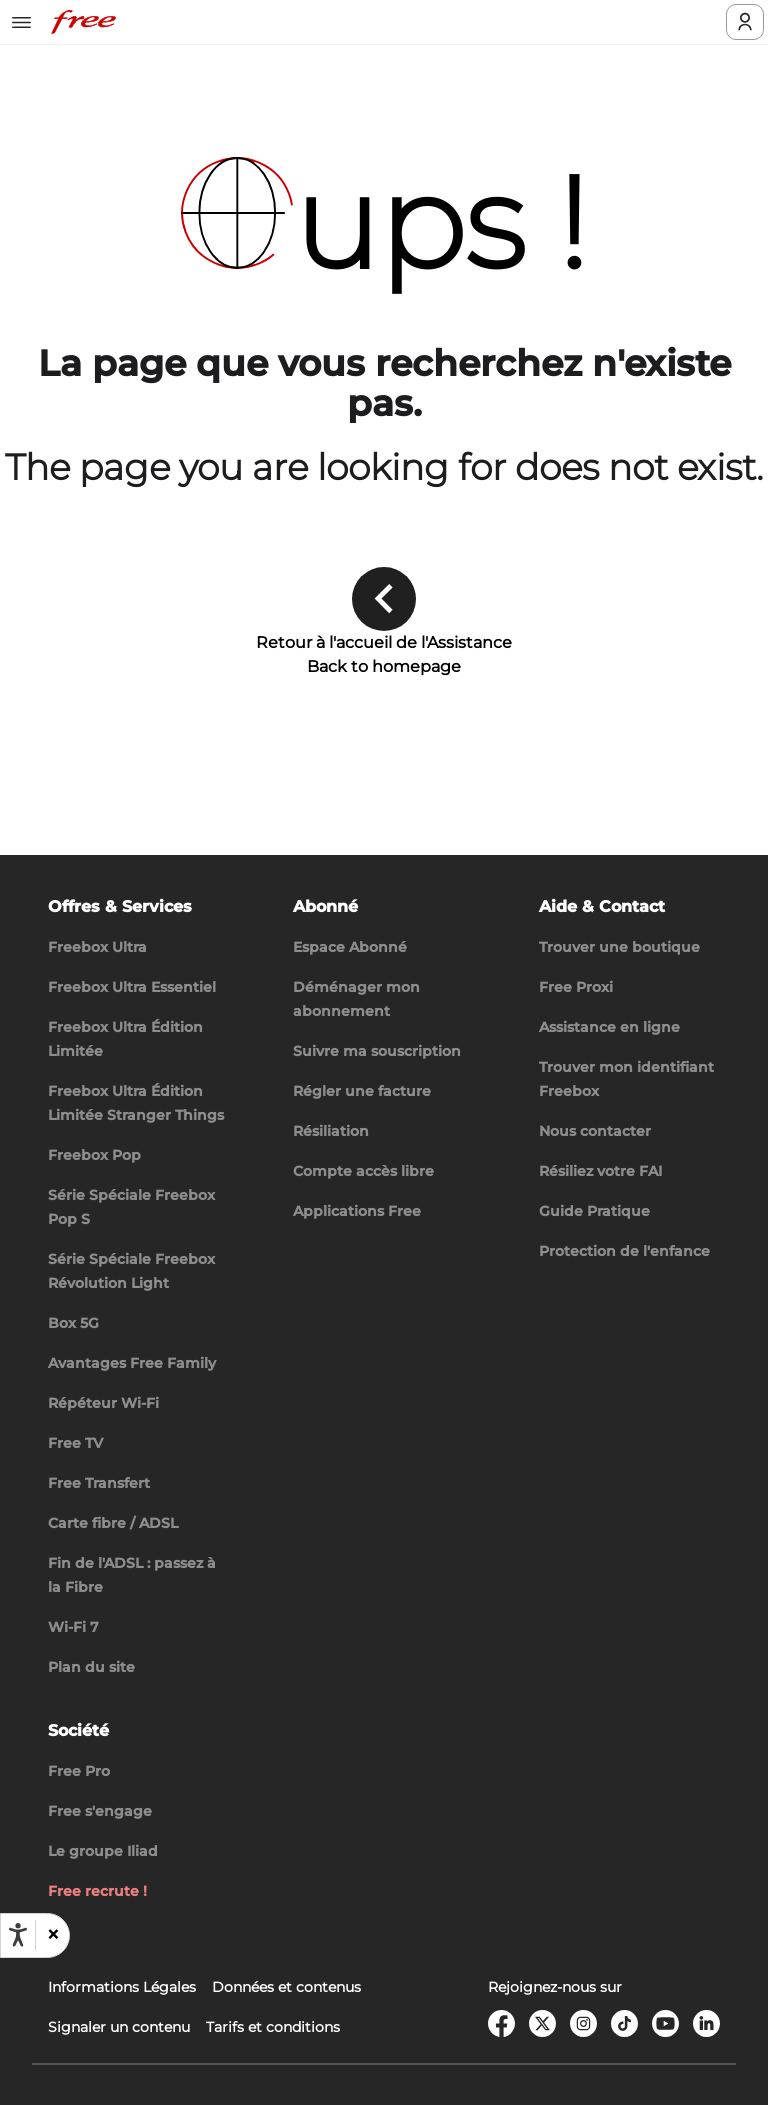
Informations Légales (122, 1987)
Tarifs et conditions (273, 2027)
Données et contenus (286, 1987)
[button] (52, 1935)
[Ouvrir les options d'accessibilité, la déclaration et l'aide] (18, 1935)
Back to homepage (384, 666)
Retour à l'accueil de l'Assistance (384, 642)
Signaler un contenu (119, 2027)
